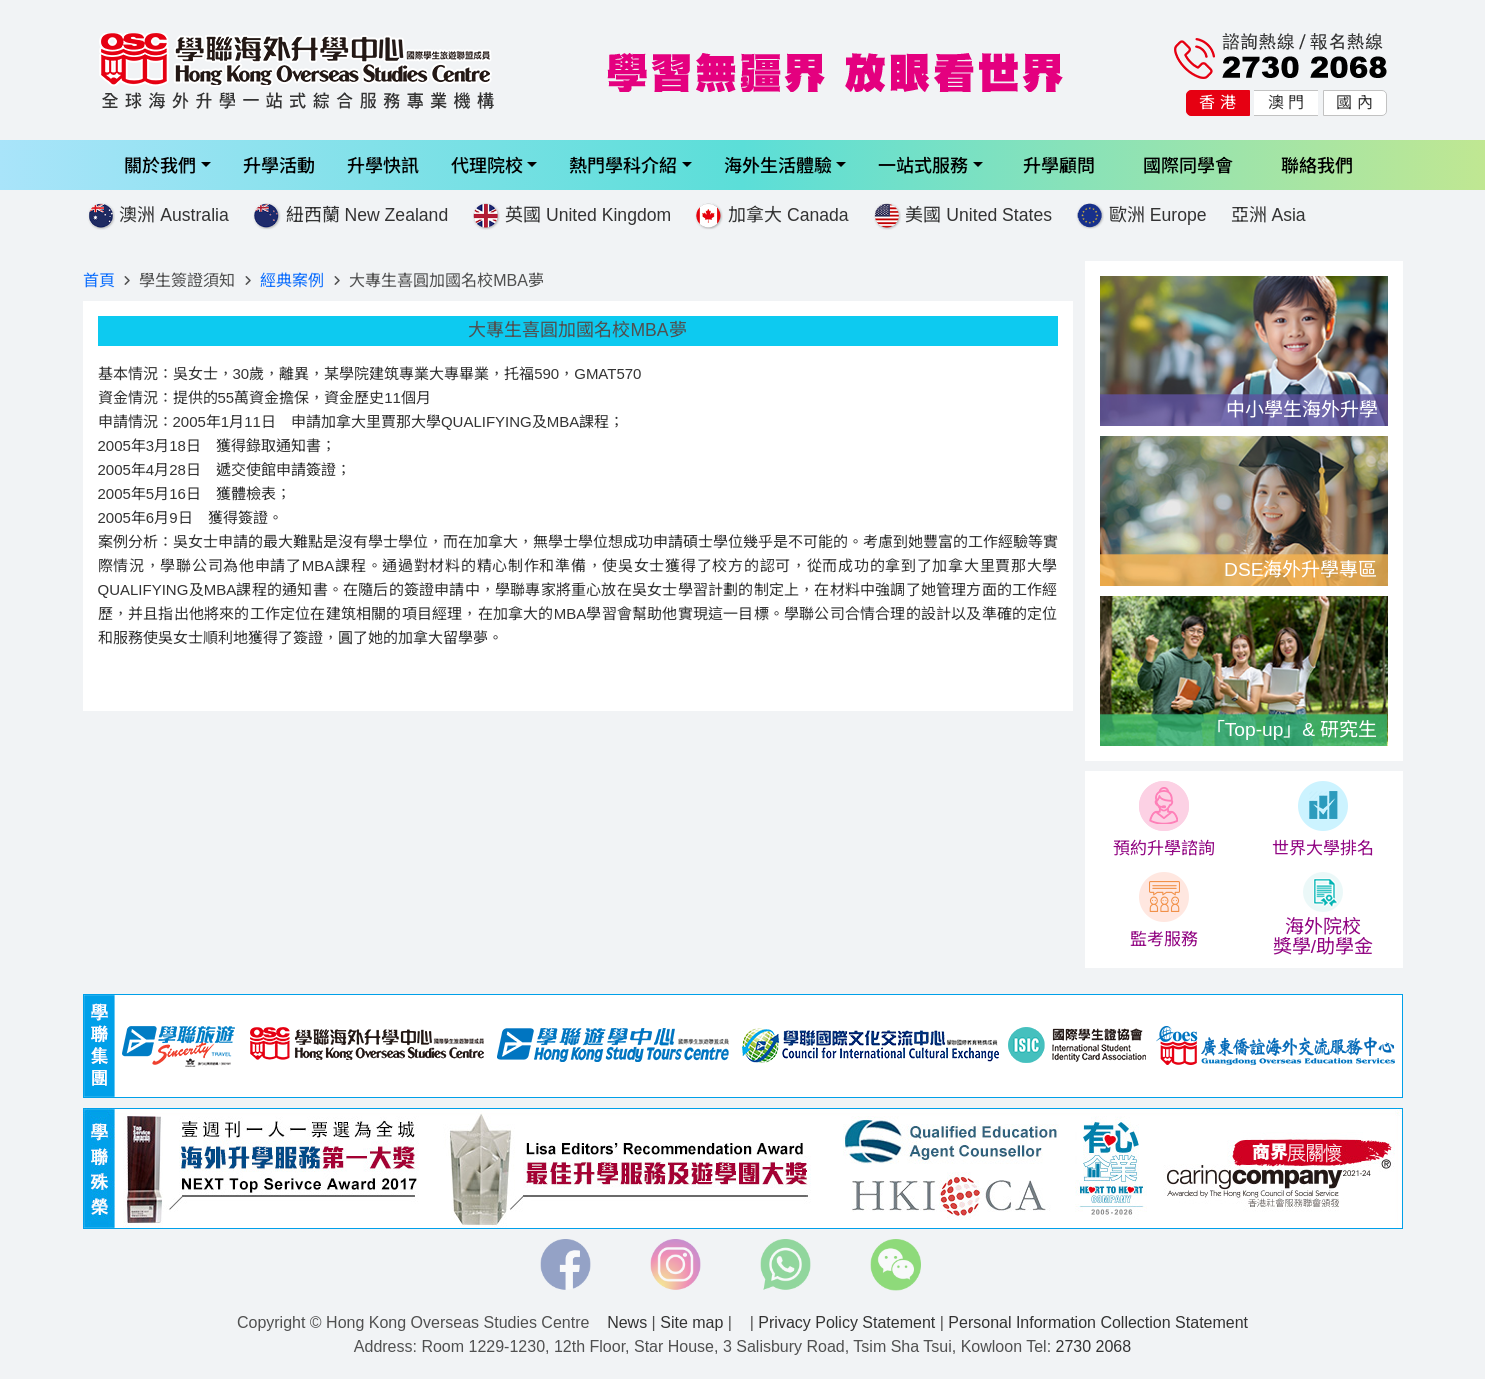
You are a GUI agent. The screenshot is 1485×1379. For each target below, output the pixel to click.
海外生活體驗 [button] (778, 164)
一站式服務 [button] (923, 164)
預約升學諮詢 (1164, 848)
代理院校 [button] (487, 164)
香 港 (1217, 102)
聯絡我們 (1317, 164)
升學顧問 (1059, 164)
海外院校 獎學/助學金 (1323, 936)
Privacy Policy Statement (846, 1322)
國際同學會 (1188, 164)
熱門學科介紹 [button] (623, 164)
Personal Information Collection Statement (1098, 1322)
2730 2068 (1094, 1346)
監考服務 (1164, 939)
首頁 (99, 280)
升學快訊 (383, 164)
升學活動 (279, 164)
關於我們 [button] (160, 164)
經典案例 (292, 280)
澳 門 (1286, 102)
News (627, 1322)
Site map (691, 1322)
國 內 (1354, 102)
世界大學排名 (1323, 848)
